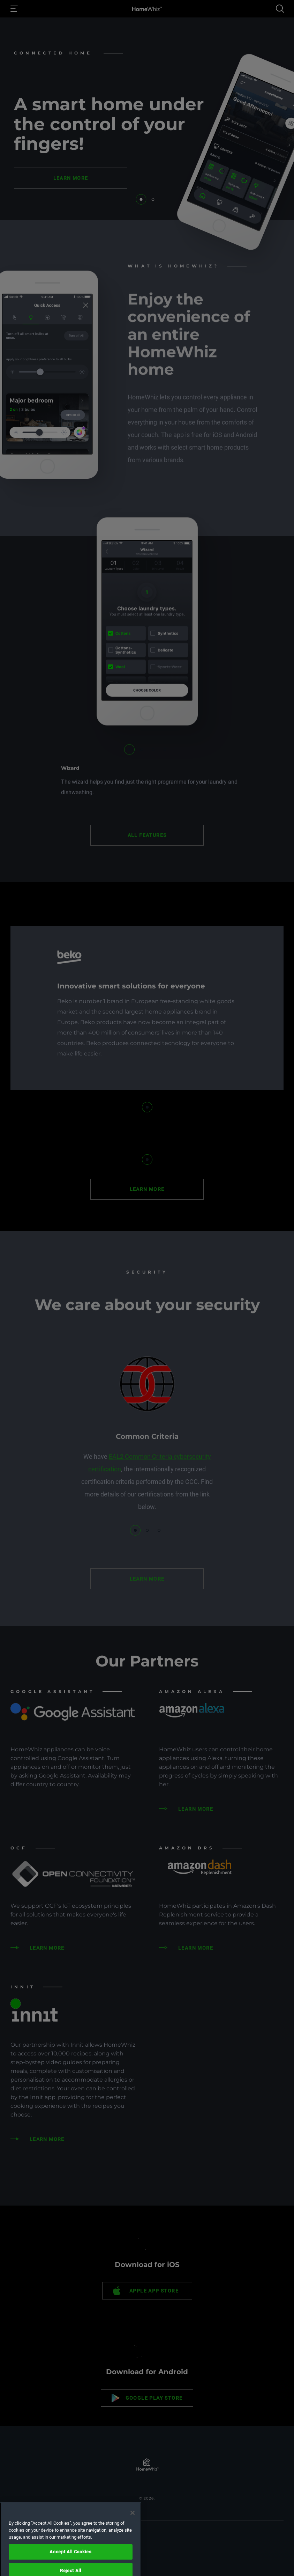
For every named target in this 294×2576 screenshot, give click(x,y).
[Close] (132, 2540)
